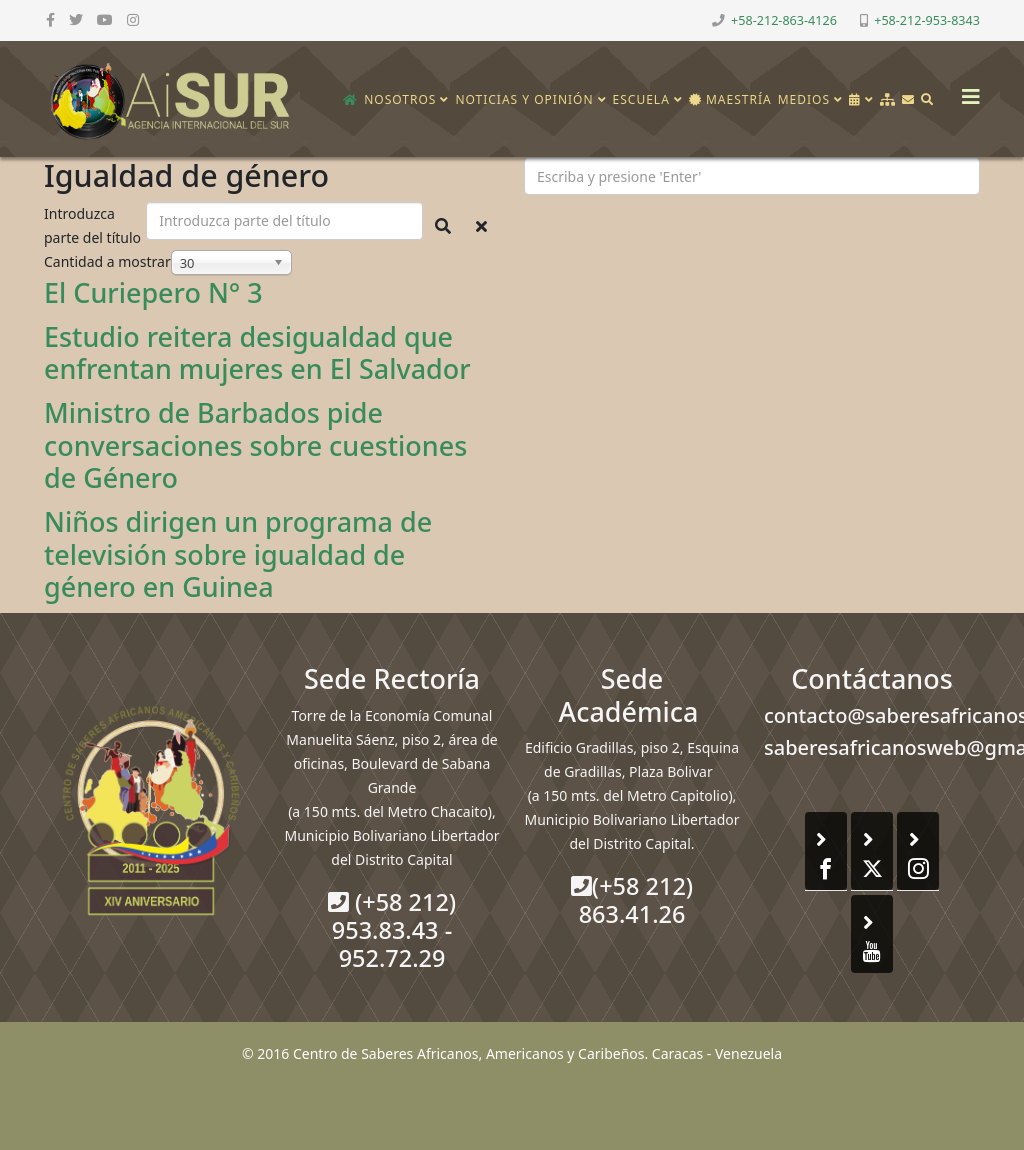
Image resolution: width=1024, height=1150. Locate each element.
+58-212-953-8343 (927, 20)
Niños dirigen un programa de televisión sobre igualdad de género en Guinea (238, 554)
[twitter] (76, 19)
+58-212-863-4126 (784, 20)
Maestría (730, 99)
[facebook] (50, 19)
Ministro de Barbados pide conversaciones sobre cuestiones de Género (255, 445)
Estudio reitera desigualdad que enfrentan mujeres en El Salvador (257, 352)
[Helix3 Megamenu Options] (966, 90)
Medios (804, 99)
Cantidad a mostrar (107, 261)
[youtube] (105, 19)
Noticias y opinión (524, 99)
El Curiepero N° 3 (153, 292)
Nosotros (400, 99)
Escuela (641, 99)
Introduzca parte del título (94, 225)
